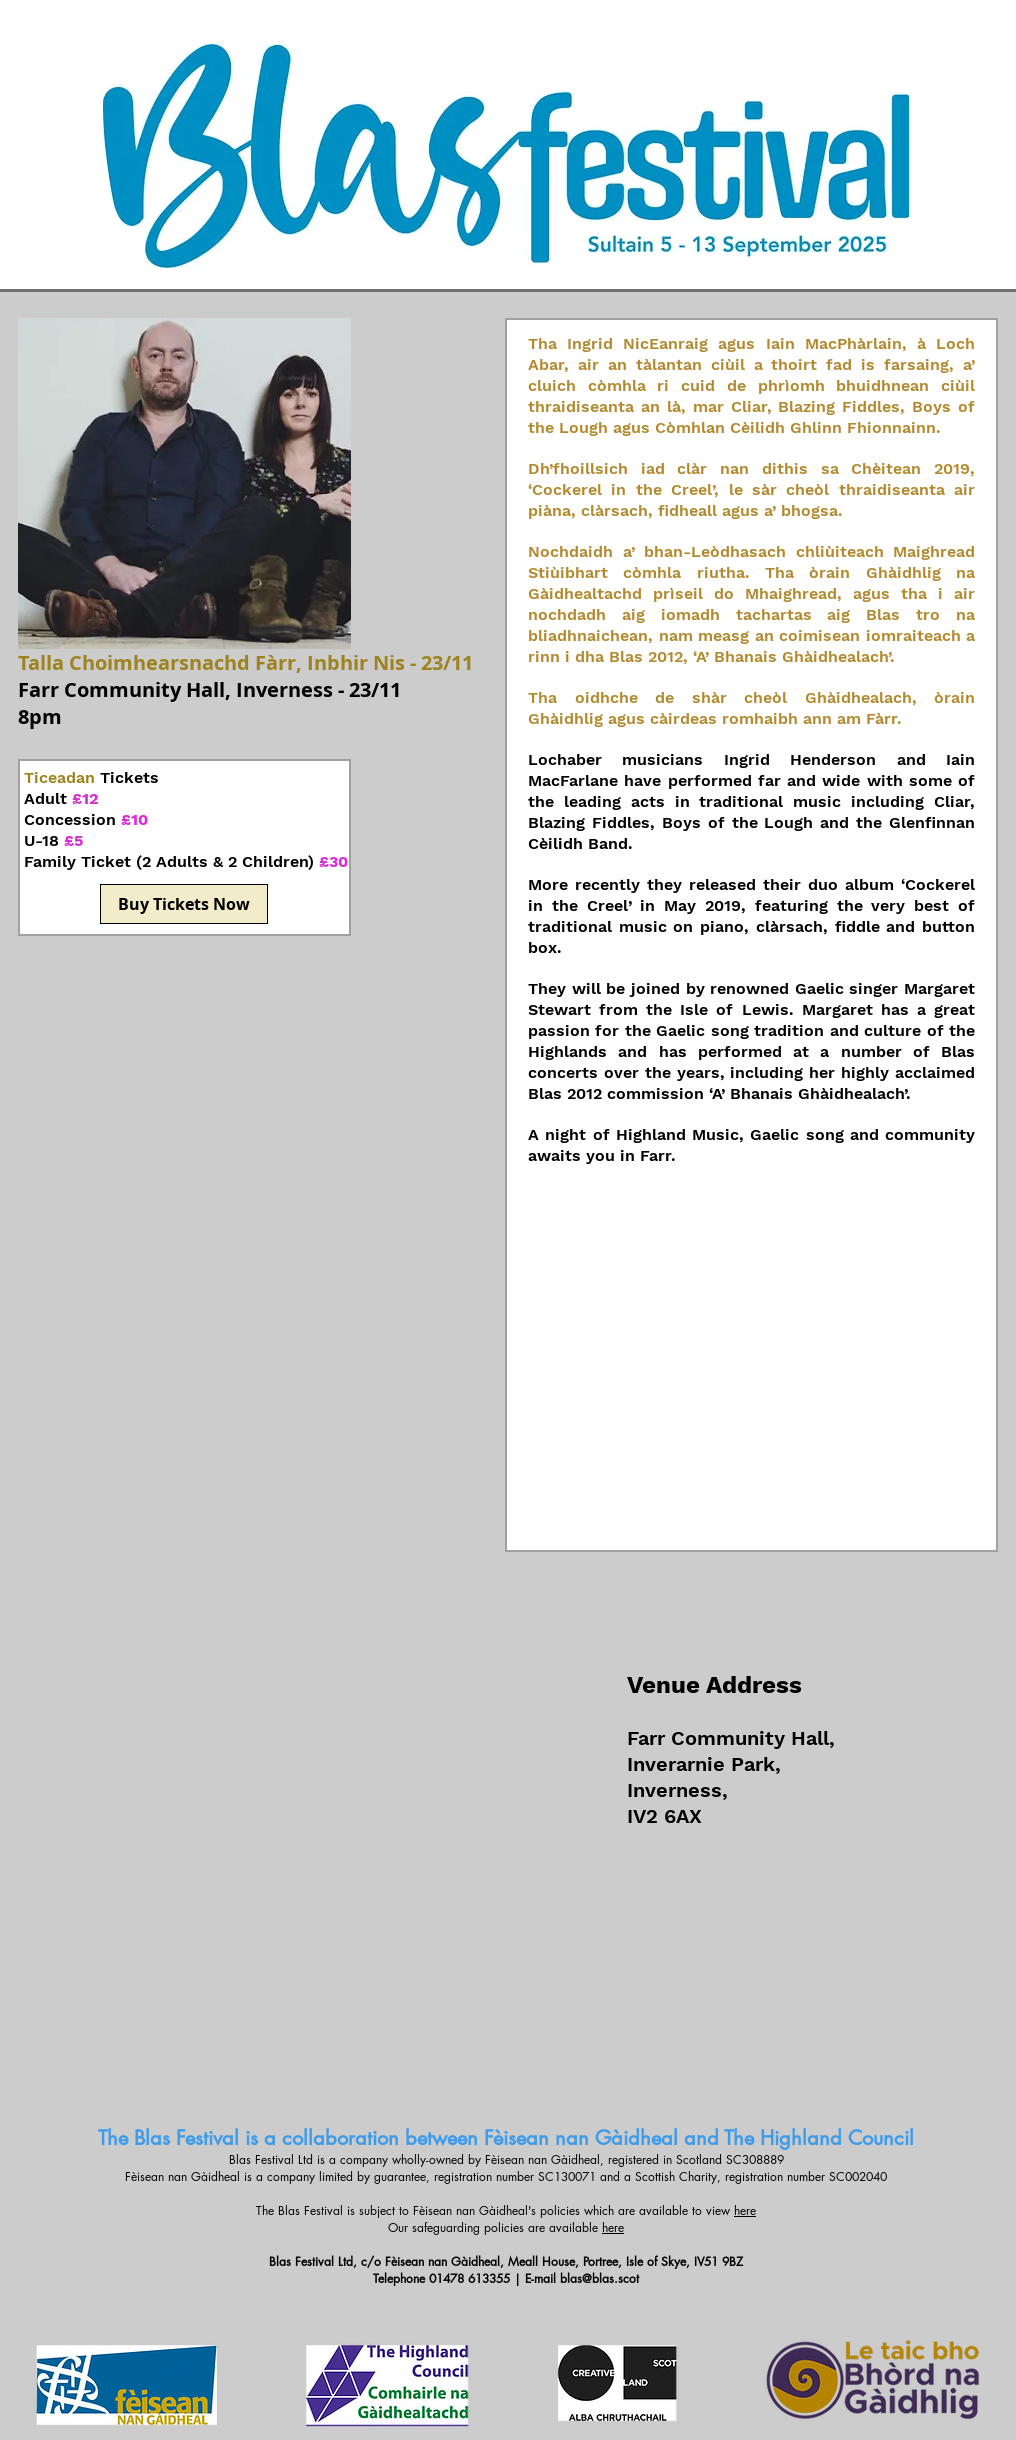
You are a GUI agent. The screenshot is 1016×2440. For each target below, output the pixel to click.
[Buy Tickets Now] (184, 904)
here (745, 2210)
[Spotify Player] (751, 1365)
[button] (184, 483)
